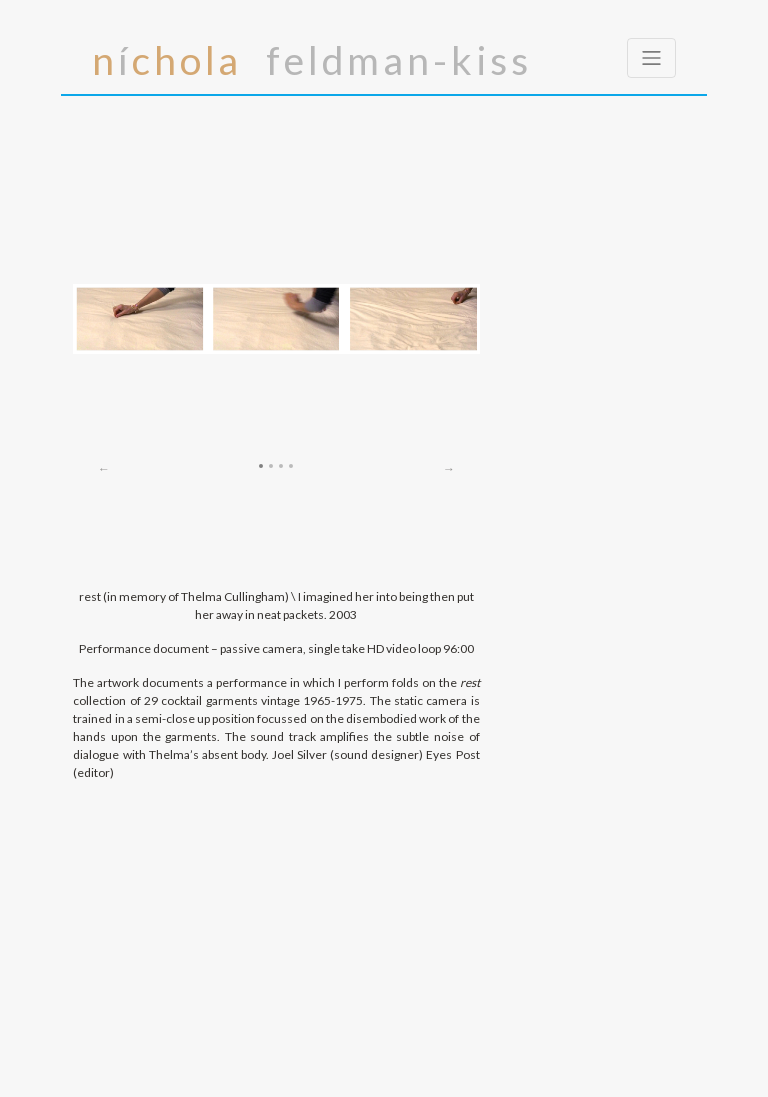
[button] (103, 331)
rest (470, 682)
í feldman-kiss (312, 58)
